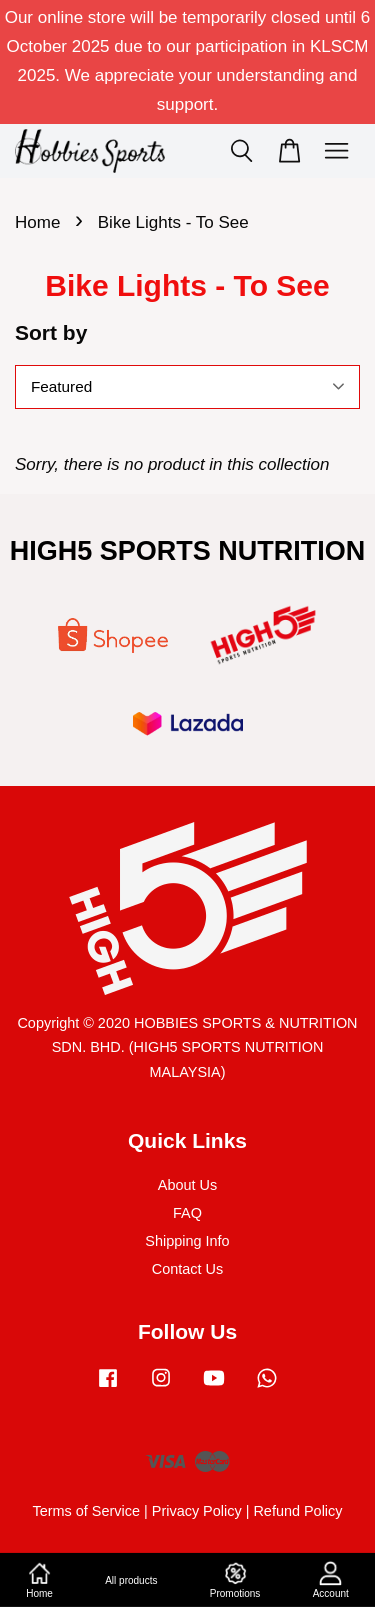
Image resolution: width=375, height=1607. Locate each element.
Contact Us (187, 1269)
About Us (187, 1185)
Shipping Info (187, 1241)
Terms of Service (86, 1511)
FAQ (187, 1213)
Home (37, 222)
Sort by (51, 332)
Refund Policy (297, 1511)
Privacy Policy (197, 1511)
